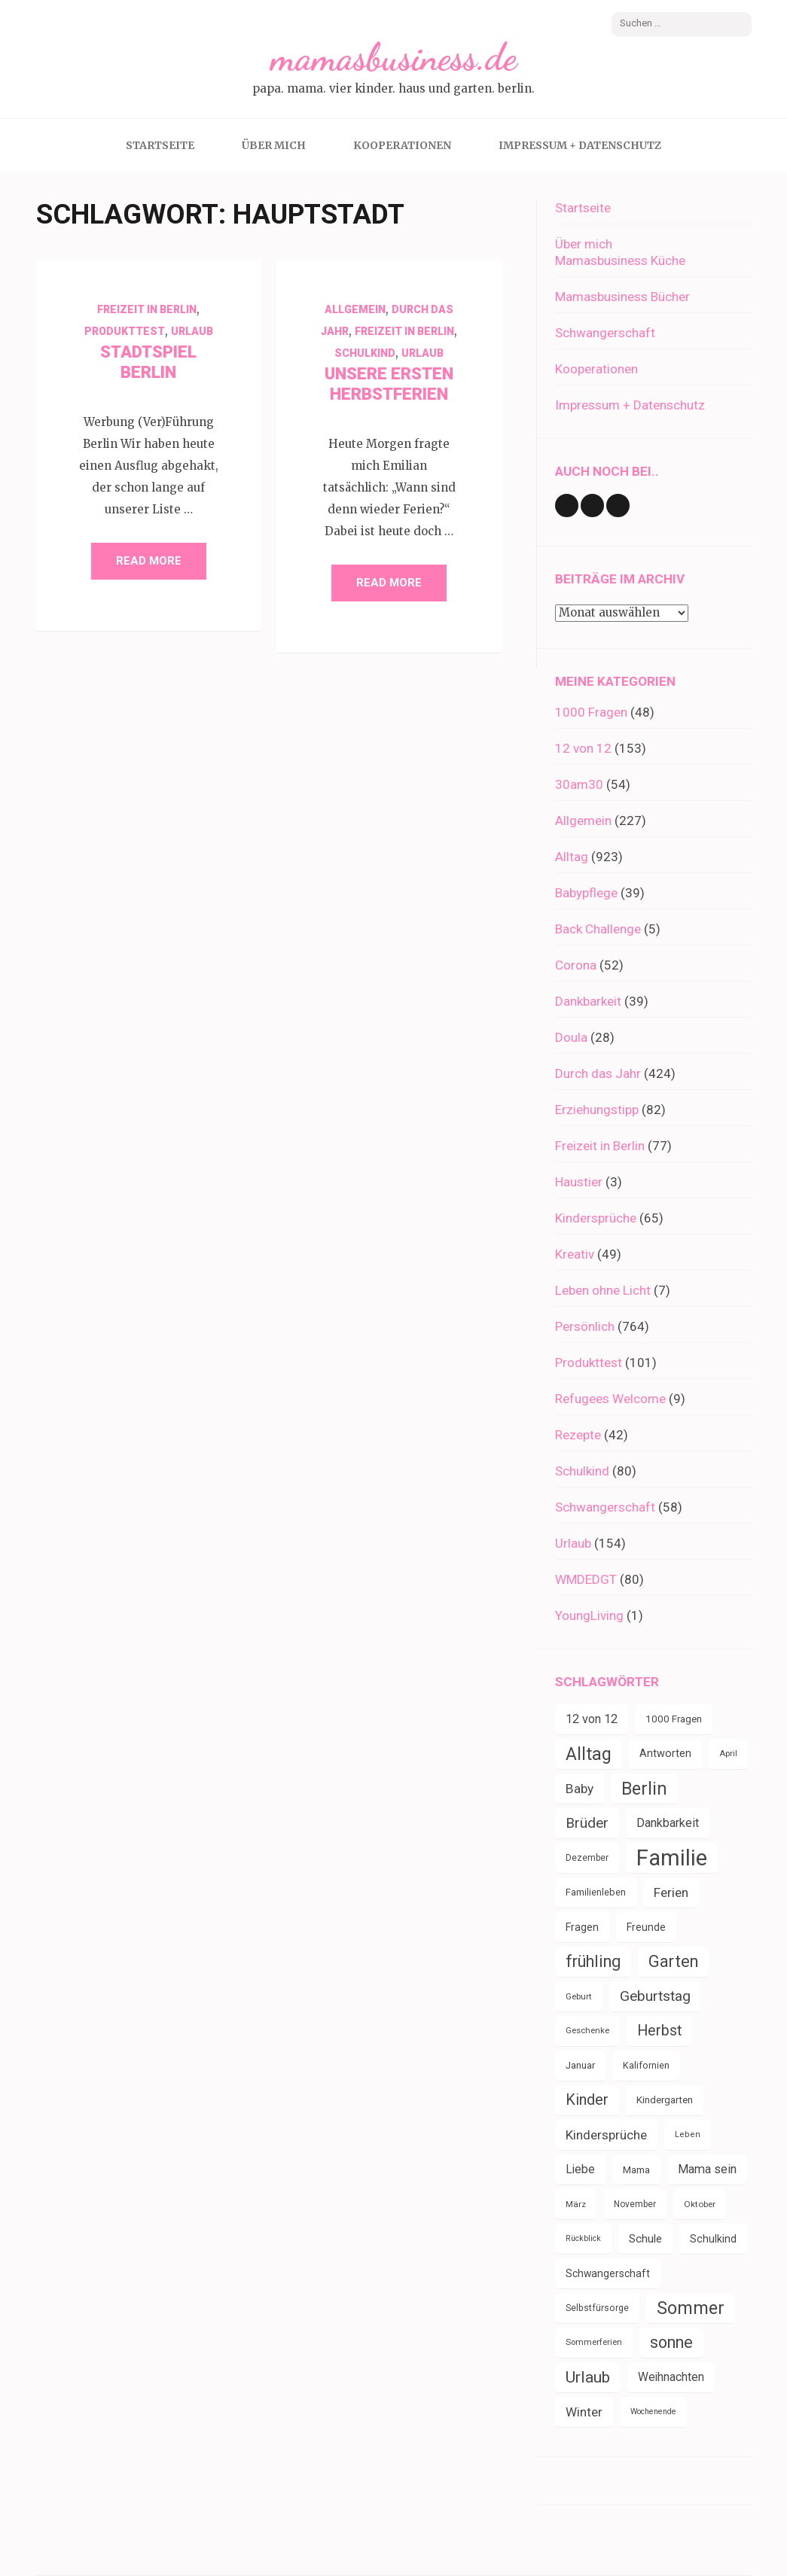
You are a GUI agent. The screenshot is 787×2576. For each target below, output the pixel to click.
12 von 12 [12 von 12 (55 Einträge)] (592, 1719)
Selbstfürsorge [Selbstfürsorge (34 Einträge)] (597, 2308)
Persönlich (585, 1326)
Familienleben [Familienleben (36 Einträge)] (596, 1892)
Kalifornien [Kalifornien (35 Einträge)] (646, 2065)
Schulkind (364, 353)
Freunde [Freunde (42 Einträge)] (646, 1927)
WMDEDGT (586, 1579)
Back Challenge (598, 928)
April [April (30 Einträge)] (728, 1753)
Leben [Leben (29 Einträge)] (687, 2134)
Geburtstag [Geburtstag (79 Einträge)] (655, 1996)
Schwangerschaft (605, 332)
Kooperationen (402, 145)
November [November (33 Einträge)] (635, 2204)
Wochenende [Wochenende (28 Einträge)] (653, 2411)
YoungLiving (589, 1615)
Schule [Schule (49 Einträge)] (645, 2239)
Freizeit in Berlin (147, 309)
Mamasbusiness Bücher (622, 296)
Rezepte (578, 1434)
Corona (575, 965)
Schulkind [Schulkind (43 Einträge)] (713, 2239)
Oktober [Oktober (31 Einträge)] (699, 2204)
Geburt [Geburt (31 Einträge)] (579, 1996)
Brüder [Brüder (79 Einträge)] (587, 1823)
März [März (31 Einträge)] (576, 2204)
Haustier (578, 1181)
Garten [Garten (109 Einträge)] (673, 1961)
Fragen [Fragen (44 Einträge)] (582, 1927)
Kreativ (574, 1254)
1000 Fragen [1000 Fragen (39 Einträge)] (673, 1719)
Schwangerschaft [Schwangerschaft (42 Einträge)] (608, 2273)
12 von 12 (583, 748)
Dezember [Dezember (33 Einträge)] (587, 1858)
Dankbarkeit (588, 1001)
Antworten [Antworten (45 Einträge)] (665, 1753)
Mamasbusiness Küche (620, 260)
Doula (571, 1037)
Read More (148, 561)
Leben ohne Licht (603, 1290)
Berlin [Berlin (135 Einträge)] (644, 1788)
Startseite (160, 145)
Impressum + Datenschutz (580, 145)
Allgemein (355, 309)
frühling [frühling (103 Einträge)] (593, 1961)
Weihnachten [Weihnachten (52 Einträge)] (671, 2377)
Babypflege (586, 892)
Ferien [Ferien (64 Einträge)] (671, 1892)
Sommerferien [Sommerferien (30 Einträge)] (594, 2342)
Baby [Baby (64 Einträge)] (579, 1788)
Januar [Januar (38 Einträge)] (580, 2065)
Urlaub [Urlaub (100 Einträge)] (588, 2376)
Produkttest (124, 331)
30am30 (579, 784)
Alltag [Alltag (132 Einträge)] (589, 1754)
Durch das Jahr (598, 1073)
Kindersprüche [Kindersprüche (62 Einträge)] (606, 2134)
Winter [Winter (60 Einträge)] (584, 2411)
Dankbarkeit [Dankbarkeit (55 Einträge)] (667, 1823)
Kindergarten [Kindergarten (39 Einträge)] (664, 2100)
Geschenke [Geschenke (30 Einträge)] (587, 2031)
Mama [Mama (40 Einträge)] (636, 2169)
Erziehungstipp (597, 1109)
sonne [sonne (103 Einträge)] (671, 2342)
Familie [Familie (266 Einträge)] (671, 1858)
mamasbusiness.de (394, 57)
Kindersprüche (595, 1218)
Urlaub (192, 331)
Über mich (274, 145)
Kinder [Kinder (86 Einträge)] (587, 2100)
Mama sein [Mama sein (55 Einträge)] (707, 2169)
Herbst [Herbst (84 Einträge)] (659, 2030)
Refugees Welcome (610, 1398)
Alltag (571, 856)
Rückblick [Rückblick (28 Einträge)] (583, 2238)
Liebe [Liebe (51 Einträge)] (580, 2169)
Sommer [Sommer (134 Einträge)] (690, 2308)
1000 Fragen (591, 712)
